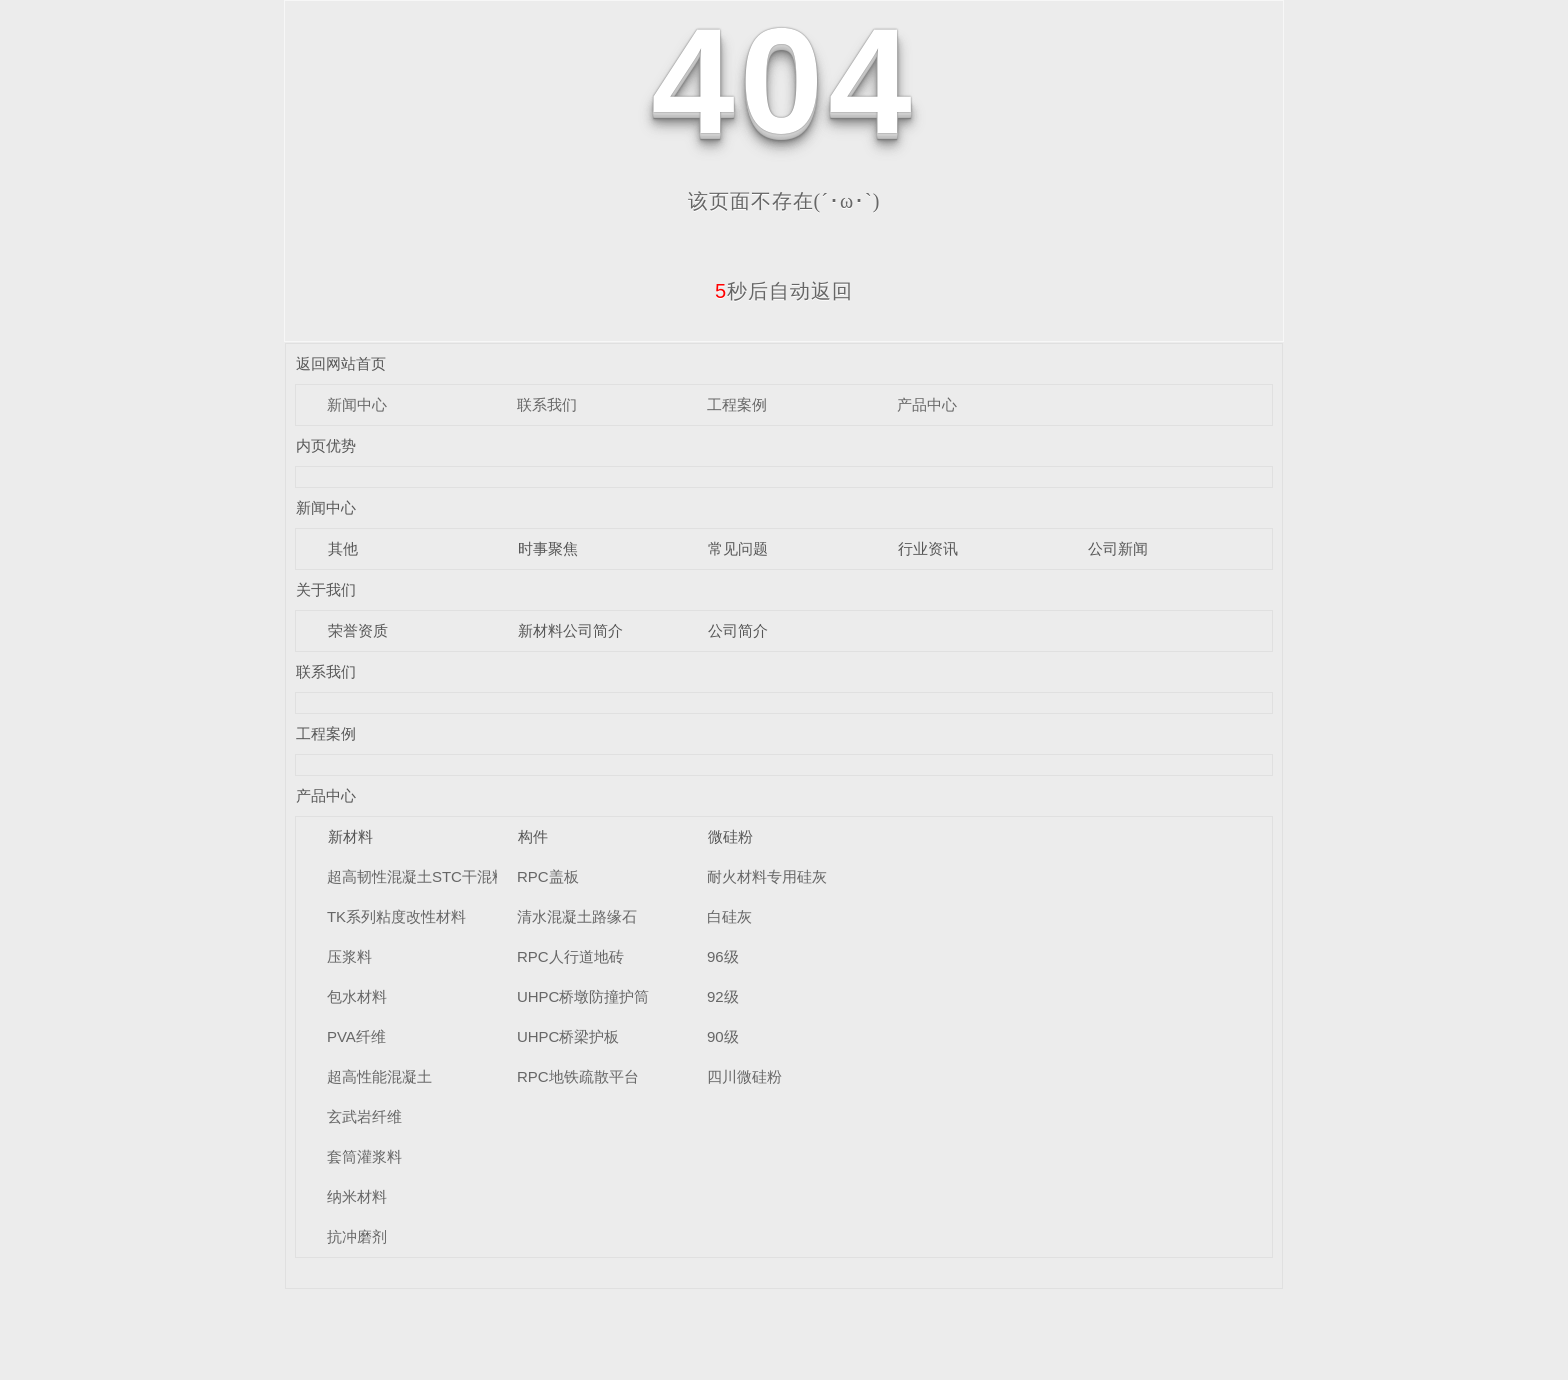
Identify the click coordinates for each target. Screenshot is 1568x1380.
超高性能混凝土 (379, 1076)
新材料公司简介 (570, 630)
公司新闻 (1118, 548)
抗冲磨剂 (357, 1236)
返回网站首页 (341, 363)
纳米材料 (357, 1196)
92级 (723, 996)
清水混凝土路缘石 (577, 916)
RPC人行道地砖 (570, 956)
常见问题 (738, 548)
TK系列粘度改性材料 (396, 916)
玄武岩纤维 (364, 1116)
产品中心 (927, 404)
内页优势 (326, 445)
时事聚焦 (548, 548)
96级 (723, 956)
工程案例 (737, 404)
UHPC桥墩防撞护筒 (583, 996)
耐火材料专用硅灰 (767, 876)
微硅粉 (730, 836)
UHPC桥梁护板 (568, 1036)
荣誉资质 (358, 630)
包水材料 (357, 996)
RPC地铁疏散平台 (578, 1076)
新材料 (350, 836)
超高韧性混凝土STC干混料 (417, 876)
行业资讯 (928, 548)
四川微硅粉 (744, 1076)
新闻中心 (357, 404)
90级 (723, 1036)
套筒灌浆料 (364, 1156)
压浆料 (349, 956)
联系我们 (547, 404)
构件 (533, 836)
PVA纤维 (356, 1036)
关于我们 (326, 589)
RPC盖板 (548, 876)
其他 (343, 548)
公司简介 (738, 630)
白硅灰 (729, 916)
